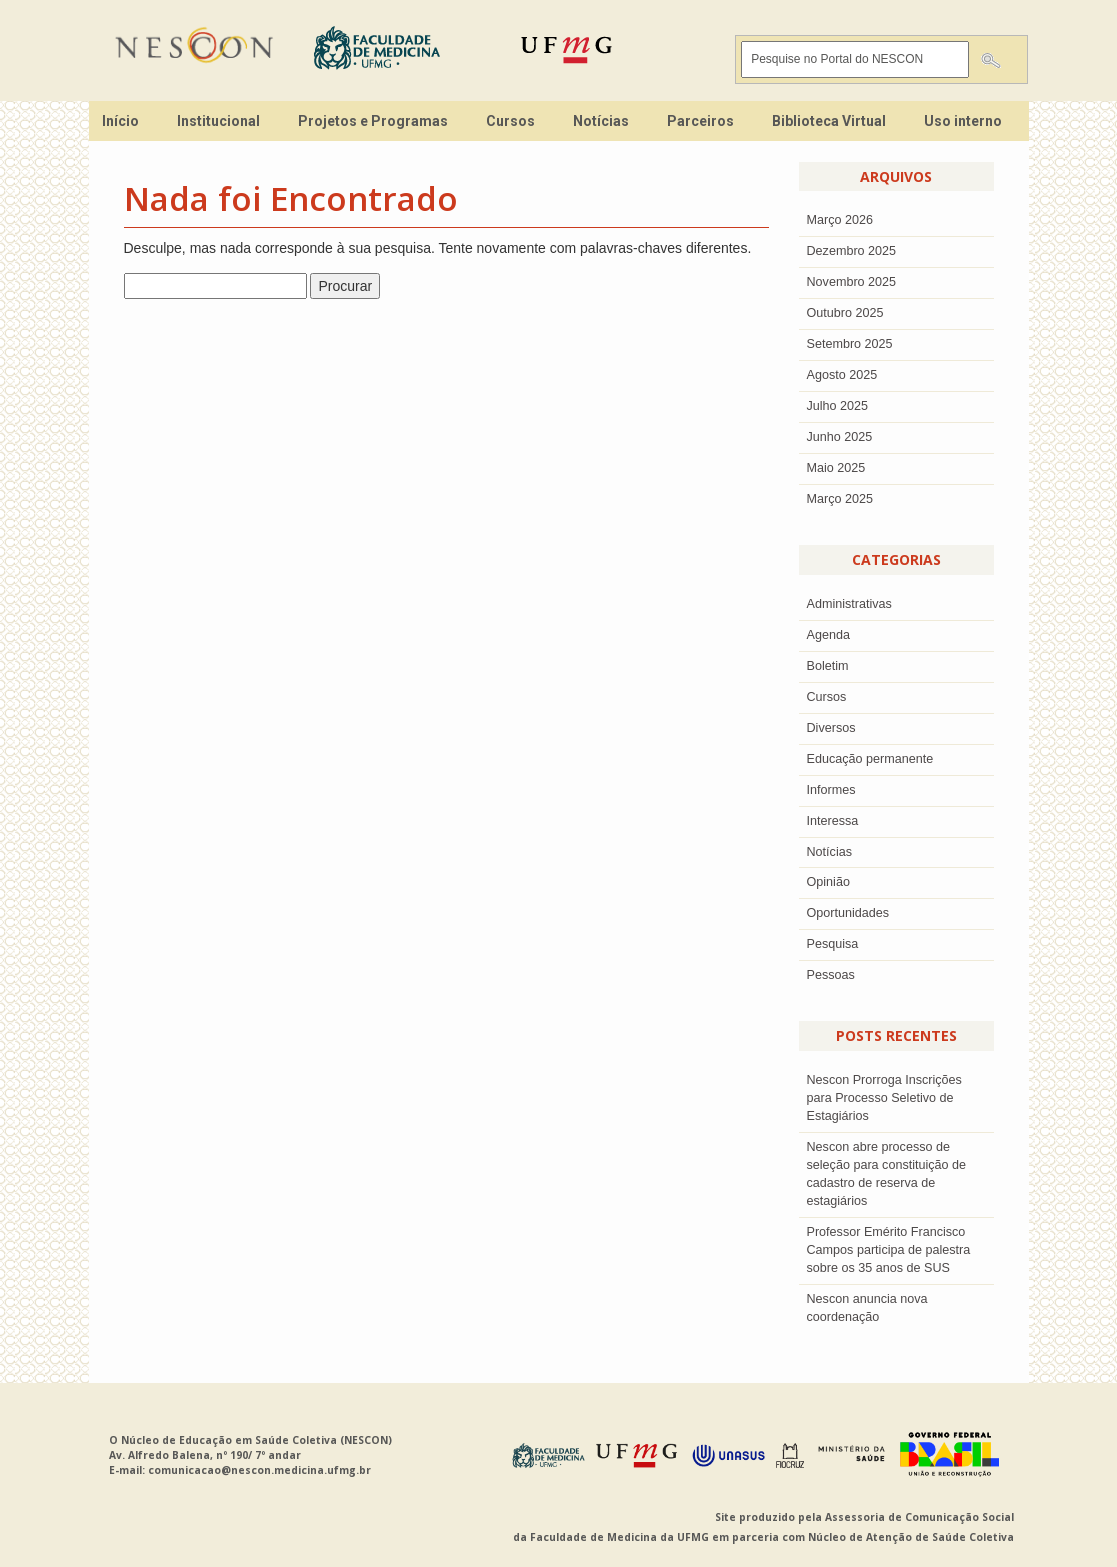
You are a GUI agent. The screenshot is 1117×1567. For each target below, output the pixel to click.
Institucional (218, 121)
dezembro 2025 (852, 251)
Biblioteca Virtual (829, 121)
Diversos (831, 728)
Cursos (510, 121)
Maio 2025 (836, 468)
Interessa (833, 821)
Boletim (828, 666)
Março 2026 (840, 220)
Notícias (601, 121)
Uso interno (963, 121)
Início (120, 121)
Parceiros (700, 121)
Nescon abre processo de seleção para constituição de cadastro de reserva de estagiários (887, 1174)
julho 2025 (838, 406)
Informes (831, 790)
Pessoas (831, 975)
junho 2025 (840, 437)
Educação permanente (870, 759)
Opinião (828, 882)
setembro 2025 (850, 344)
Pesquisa (833, 944)
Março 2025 (840, 499)
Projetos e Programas (373, 121)
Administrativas (849, 604)
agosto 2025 (842, 375)
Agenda (828, 635)
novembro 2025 (852, 282)
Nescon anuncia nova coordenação (867, 1308)
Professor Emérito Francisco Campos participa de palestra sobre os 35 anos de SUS (889, 1250)
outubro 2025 (845, 313)
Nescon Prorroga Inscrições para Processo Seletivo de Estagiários (884, 1098)
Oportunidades (848, 913)
